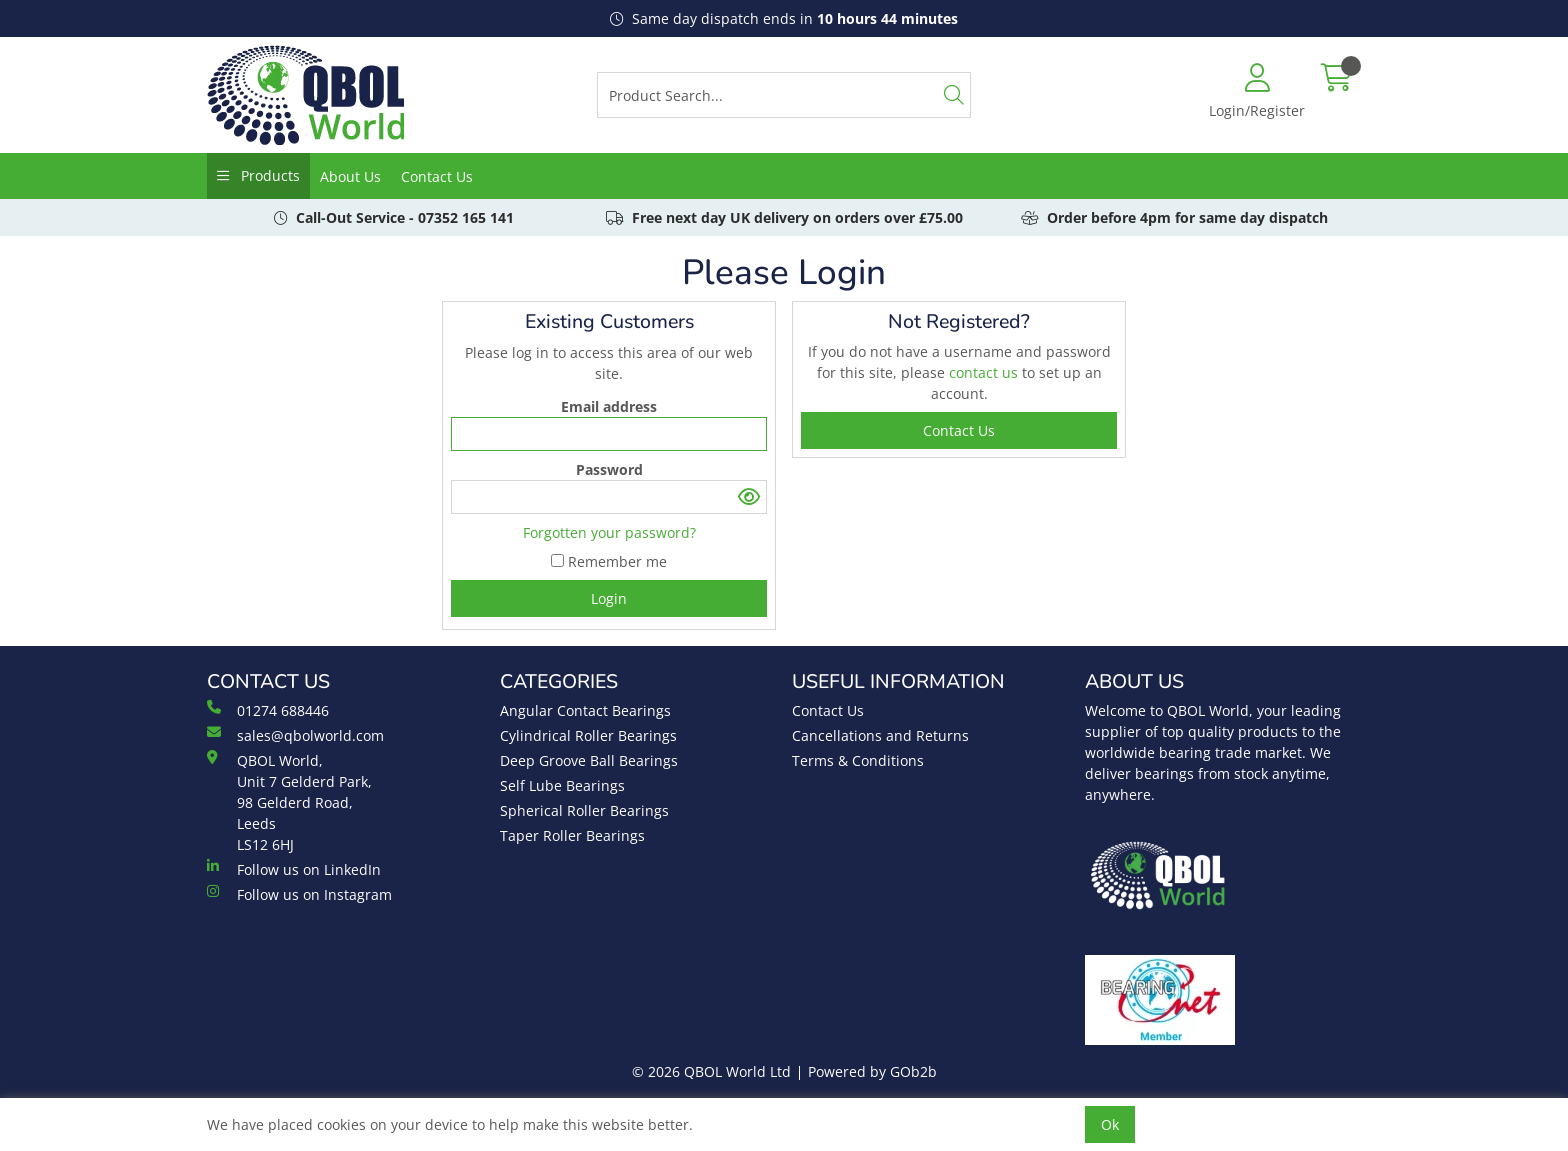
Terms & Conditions (858, 760)
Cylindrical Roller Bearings (588, 735)
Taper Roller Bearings (572, 835)
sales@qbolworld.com (295, 735)
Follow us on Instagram (299, 894)
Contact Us (437, 176)
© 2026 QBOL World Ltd (711, 1071)
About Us (350, 176)
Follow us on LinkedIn (294, 869)
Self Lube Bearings (562, 785)
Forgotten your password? (609, 532)
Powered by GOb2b (872, 1071)
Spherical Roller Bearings (584, 810)
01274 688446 (268, 710)
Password (609, 469)
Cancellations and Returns (880, 735)
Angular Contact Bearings (585, 710)
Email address (609, 406)
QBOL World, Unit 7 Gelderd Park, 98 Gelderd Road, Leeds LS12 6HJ (289, 802)
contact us (985, 372)
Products (268, 175)
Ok (1110, 1124)
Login (609, 598)
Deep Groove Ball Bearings (589, 760)
